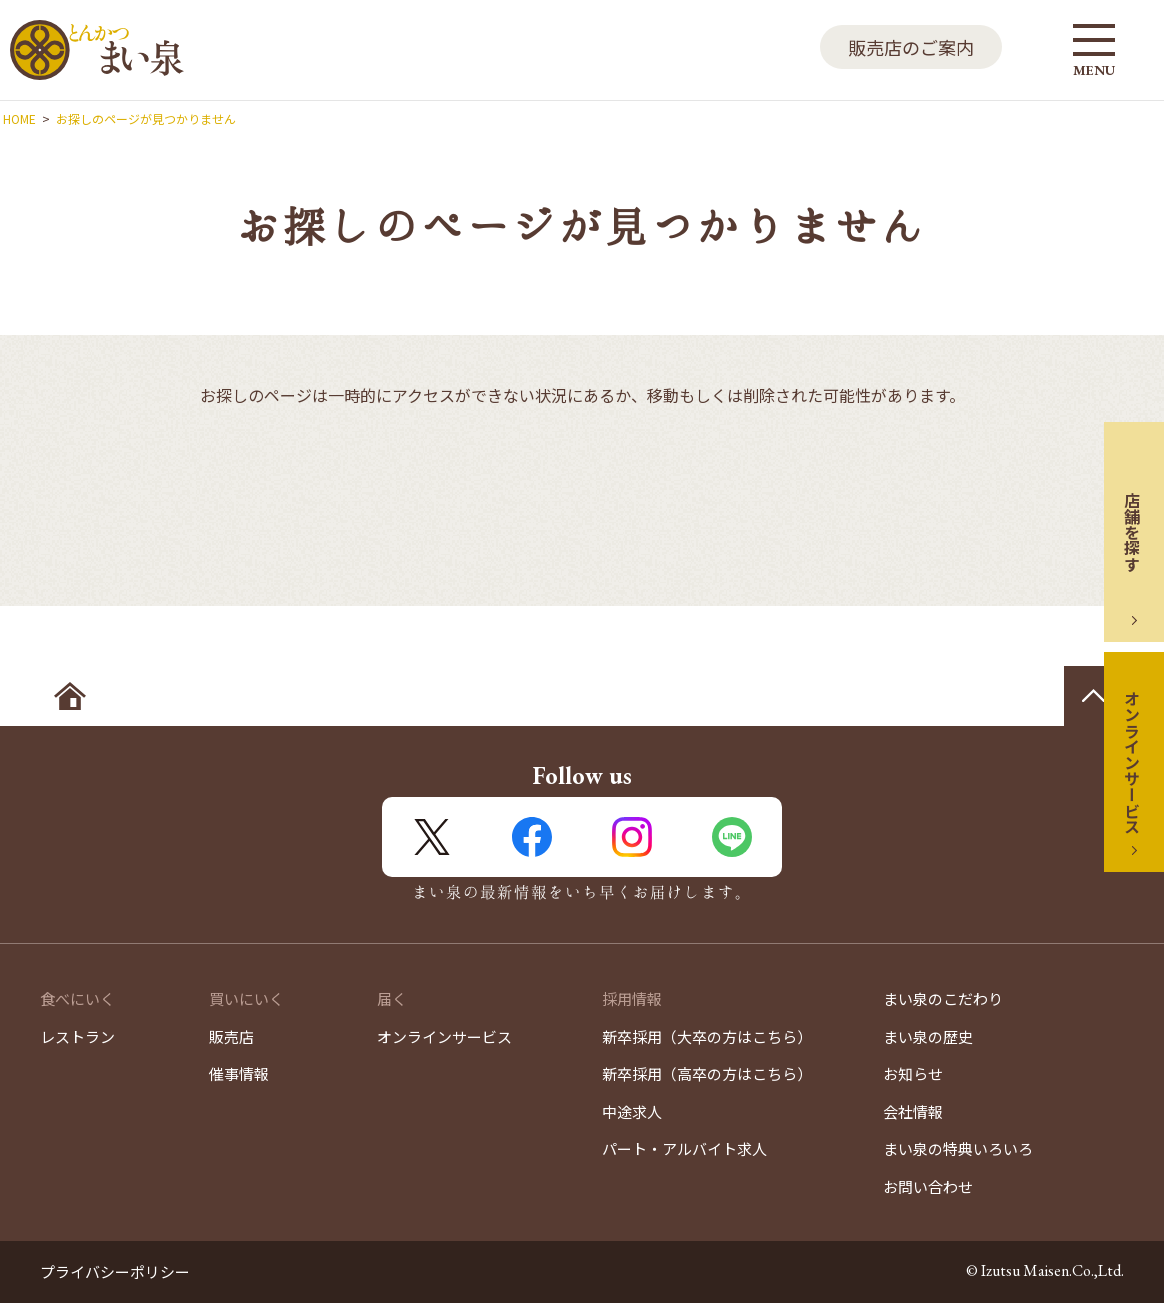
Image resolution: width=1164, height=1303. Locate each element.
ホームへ (70, 696)
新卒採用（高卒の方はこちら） (707, 1073)
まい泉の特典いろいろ (958, 1148)
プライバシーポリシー (115, 1271)
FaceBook (532, 837)
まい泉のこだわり (943, 998)
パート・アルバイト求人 (684, 1148)
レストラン (77, 1036)
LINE (732, 837)
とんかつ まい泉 (97, 50)
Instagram (632, 837)
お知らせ (913, 1073)
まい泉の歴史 (928, 1036)
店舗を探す (1132, 532)
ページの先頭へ (1094, 696)
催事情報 (239, 1073)
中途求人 (632, 1111)
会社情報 (913, 1111)
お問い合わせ (928, 1186)
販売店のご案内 (911, 47)
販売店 (231, 1036)
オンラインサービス (1132, 762)
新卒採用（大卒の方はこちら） (707, 1036)
